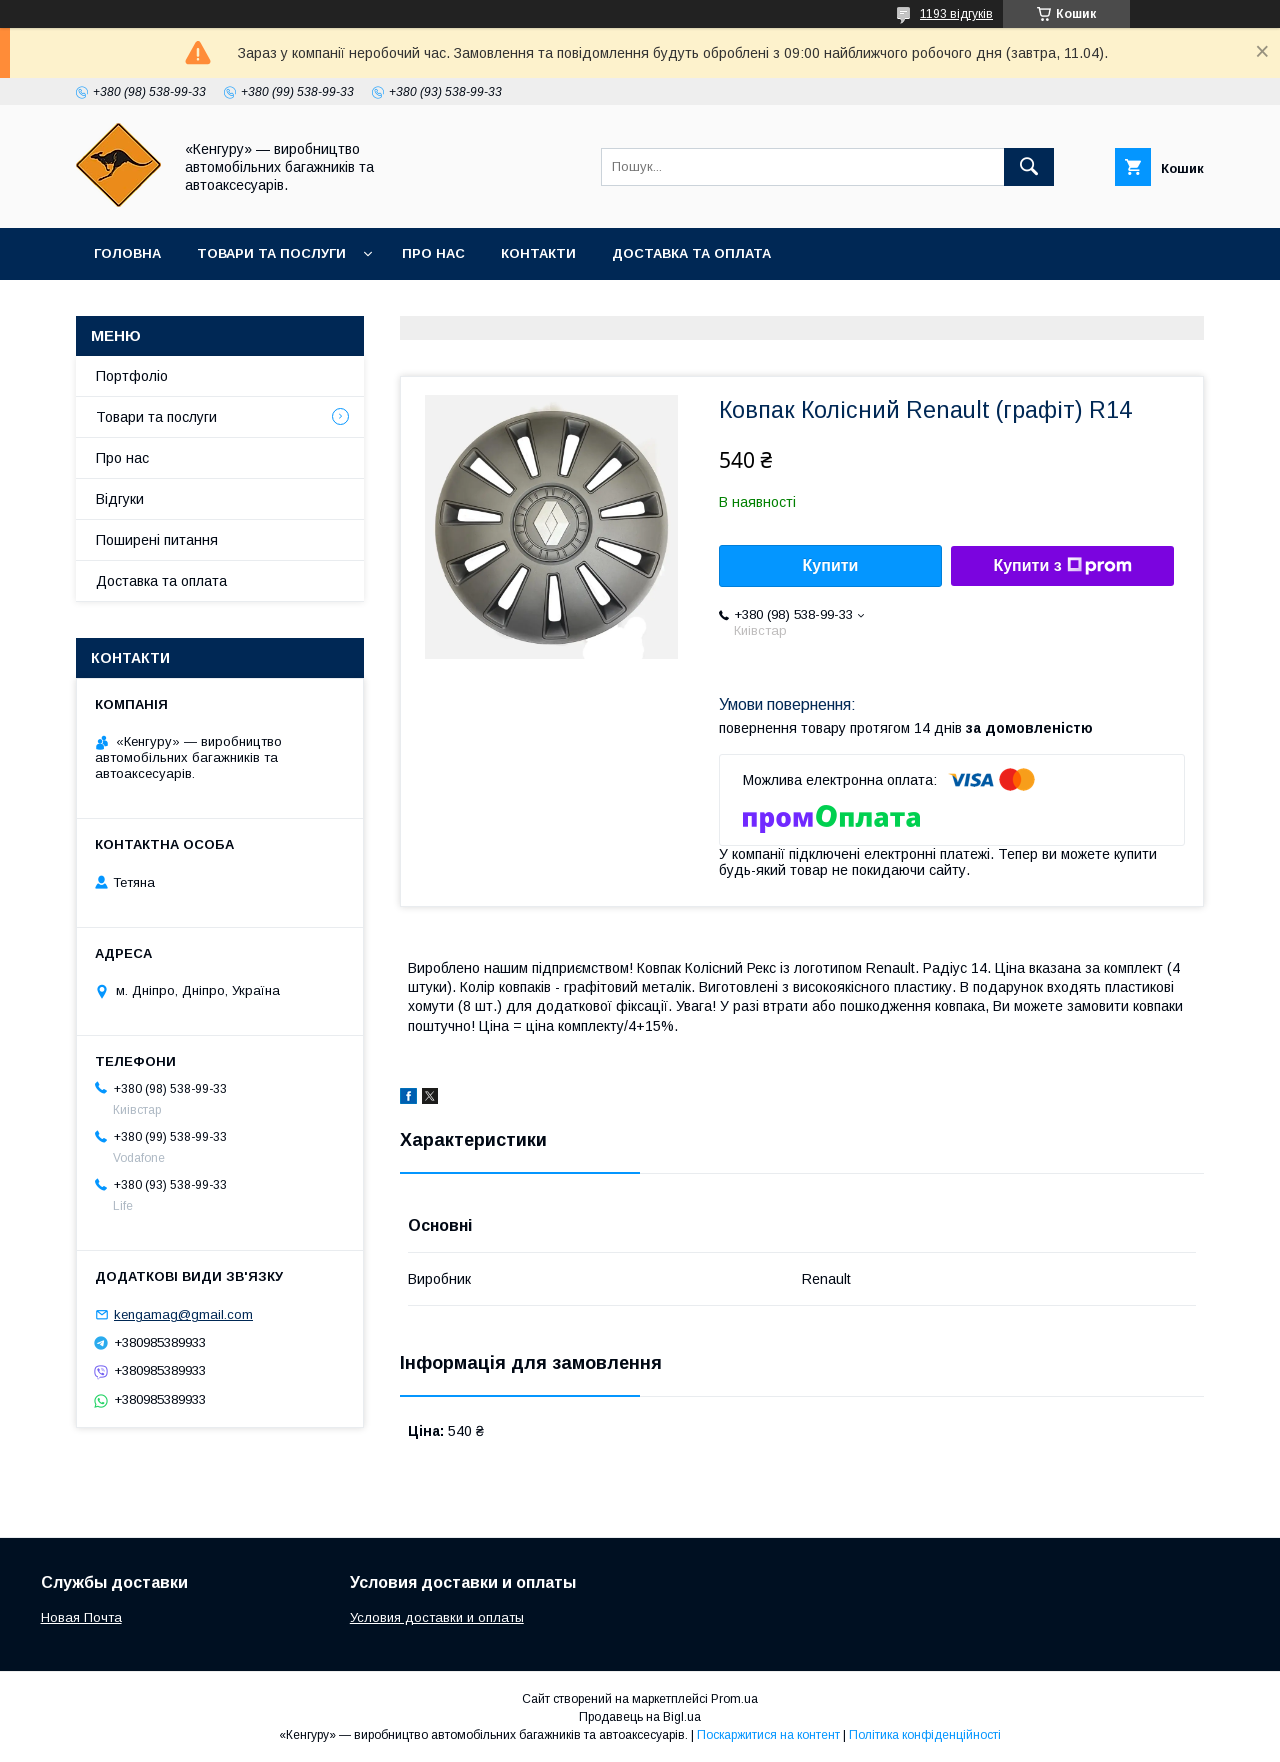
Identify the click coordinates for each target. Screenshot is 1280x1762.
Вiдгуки (120, 499)
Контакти (538, 253)
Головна (127, 253)
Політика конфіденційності (925, 1735)
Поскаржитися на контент (768, 1735)
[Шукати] (1029, 167)
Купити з (1062, 566)
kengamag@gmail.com (183, 1314)
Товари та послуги (271, 253)
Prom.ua (734, 1699)
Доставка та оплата (691, 253)
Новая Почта (81, 1617)
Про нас (433, 253)
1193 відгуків (956, 14)
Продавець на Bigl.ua (640, 1717)
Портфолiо (132, 376)
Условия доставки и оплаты (437, 1617)
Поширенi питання (157, 540)
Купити (831, 565)
